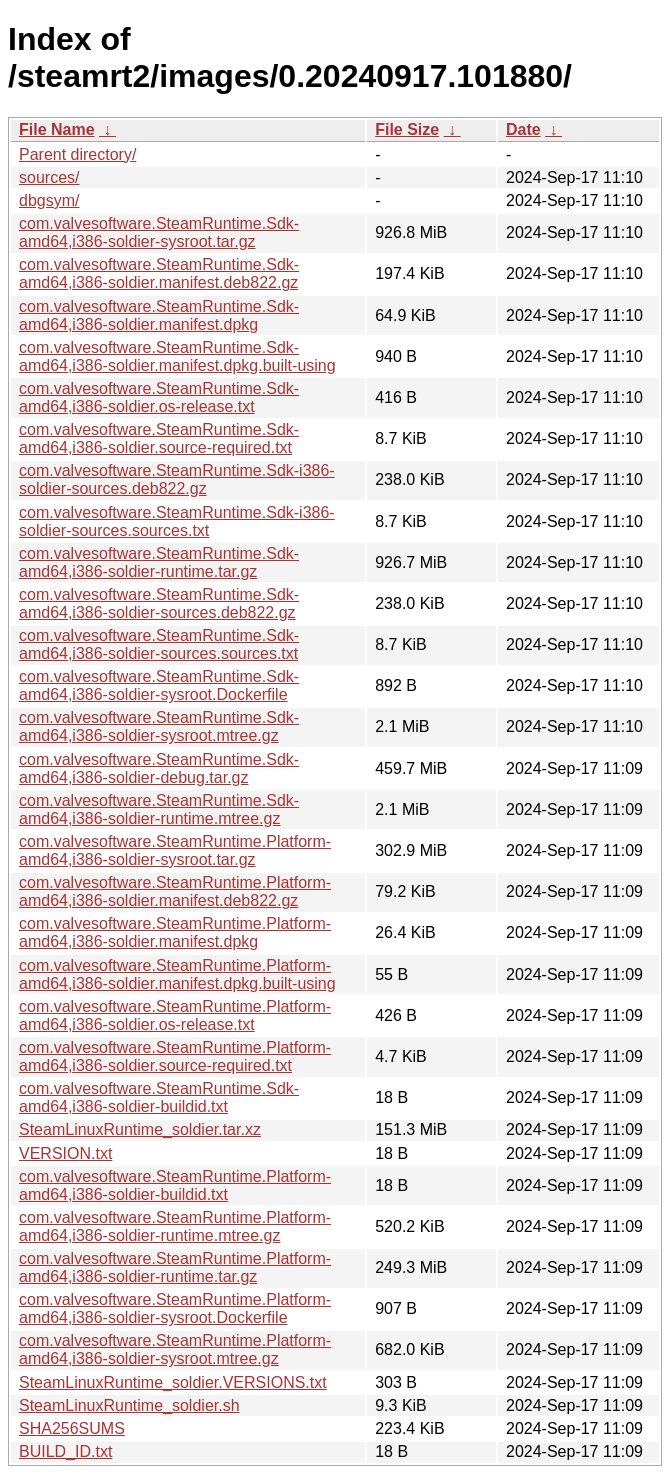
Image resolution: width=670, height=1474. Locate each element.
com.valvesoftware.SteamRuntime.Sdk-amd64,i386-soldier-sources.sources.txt (159, 644)
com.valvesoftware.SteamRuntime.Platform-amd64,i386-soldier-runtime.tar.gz (175, 1267)
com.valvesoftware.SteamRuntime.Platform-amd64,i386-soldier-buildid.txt (175, 1185)
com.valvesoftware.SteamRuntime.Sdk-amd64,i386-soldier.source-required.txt (159, 438)
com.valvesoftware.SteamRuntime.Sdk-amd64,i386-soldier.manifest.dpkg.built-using (177, 356)
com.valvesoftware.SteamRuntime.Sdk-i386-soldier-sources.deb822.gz (177, 479)
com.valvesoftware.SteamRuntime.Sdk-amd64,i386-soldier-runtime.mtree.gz (159, 809)
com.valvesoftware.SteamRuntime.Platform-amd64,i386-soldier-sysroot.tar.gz (175, 850)
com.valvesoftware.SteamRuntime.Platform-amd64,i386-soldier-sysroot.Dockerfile (175, 1308)
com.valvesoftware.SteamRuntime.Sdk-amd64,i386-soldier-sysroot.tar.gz (159, 232)
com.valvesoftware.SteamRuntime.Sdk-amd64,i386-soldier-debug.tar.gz (159, 768)
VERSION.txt (65, 1153)
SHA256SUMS (72, 1428)
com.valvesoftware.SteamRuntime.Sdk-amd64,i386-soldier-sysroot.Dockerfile (159, 685)
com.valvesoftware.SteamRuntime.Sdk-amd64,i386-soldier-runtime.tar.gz (159, 562)
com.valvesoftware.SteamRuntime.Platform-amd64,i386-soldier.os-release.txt (175, 1015)
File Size (407, 129)
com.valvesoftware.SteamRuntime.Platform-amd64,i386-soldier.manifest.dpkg (175, 932)
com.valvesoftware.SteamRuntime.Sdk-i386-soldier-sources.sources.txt (177, 521)
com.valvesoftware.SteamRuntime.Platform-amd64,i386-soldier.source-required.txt (175, 1056)
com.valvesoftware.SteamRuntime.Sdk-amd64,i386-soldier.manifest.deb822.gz (159, 273)
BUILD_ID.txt (65, 1451)
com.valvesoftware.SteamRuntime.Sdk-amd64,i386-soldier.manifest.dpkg (159, 315)
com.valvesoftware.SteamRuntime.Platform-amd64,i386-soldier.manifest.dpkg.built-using (177, 974)
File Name (57, 129)
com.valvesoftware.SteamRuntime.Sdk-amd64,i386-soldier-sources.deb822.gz (159, 603)
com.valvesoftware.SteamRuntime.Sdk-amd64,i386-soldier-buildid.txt (159, 1097)
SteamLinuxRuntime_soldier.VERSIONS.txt (173, 1382)
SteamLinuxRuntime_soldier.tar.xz (140, 1129)
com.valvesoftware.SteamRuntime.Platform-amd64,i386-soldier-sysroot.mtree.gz (175, 1349)
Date (523, 129)
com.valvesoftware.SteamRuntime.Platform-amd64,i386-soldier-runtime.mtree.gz (175, 1226)
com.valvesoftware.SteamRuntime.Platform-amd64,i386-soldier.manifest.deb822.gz (175, 891)
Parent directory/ (77, 154)
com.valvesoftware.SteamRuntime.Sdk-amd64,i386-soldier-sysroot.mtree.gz (159, 726)
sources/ (49, 177)
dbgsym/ (49, 200)
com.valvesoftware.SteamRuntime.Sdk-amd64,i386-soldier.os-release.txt (159, 397)
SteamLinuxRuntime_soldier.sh (129, 1405)
